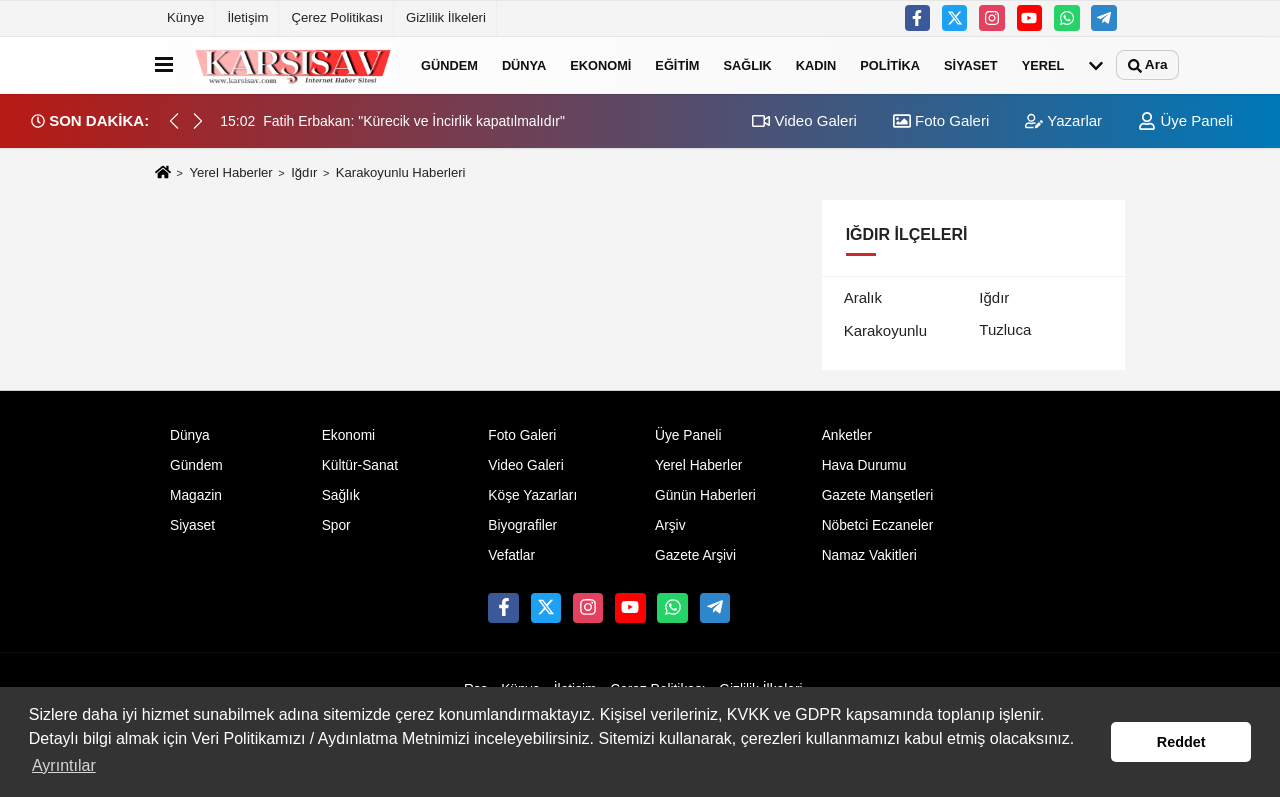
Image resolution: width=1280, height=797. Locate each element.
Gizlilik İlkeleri (446, 17)
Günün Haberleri (705, 495)
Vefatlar (511, 555)
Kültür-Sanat (360, 465)
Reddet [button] (1181, 742)
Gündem (449, 64)
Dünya (524, 64)
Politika (890, 64)
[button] (198, 121)
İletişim (247, 17)
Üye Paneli (1185, 120)
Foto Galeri (941, 120)
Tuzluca (1005, 329)
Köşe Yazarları (532, 495)
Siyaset (971, 64)
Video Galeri (804, 120)
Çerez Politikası (337, 17)
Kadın (816, 64)
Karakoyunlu (885, 330)
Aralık (863, 297)
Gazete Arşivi (695, 555)
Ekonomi (600, 64)
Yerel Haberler (230, 172)
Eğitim (677, 64)
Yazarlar (1063, 120)
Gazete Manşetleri (878, 495)
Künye (185, 17)
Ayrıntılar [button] (64, 765)
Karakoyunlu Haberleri (401, 172)
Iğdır (304, 172)
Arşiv (670, 525)
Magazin (196, 495)
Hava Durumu (864, 465)
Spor (336, 525)
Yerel (1043, 64)
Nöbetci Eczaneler (878, 525)
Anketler (847, 435)
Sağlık (747, 64)
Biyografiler (522, 525)
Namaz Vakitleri (869, 555)
